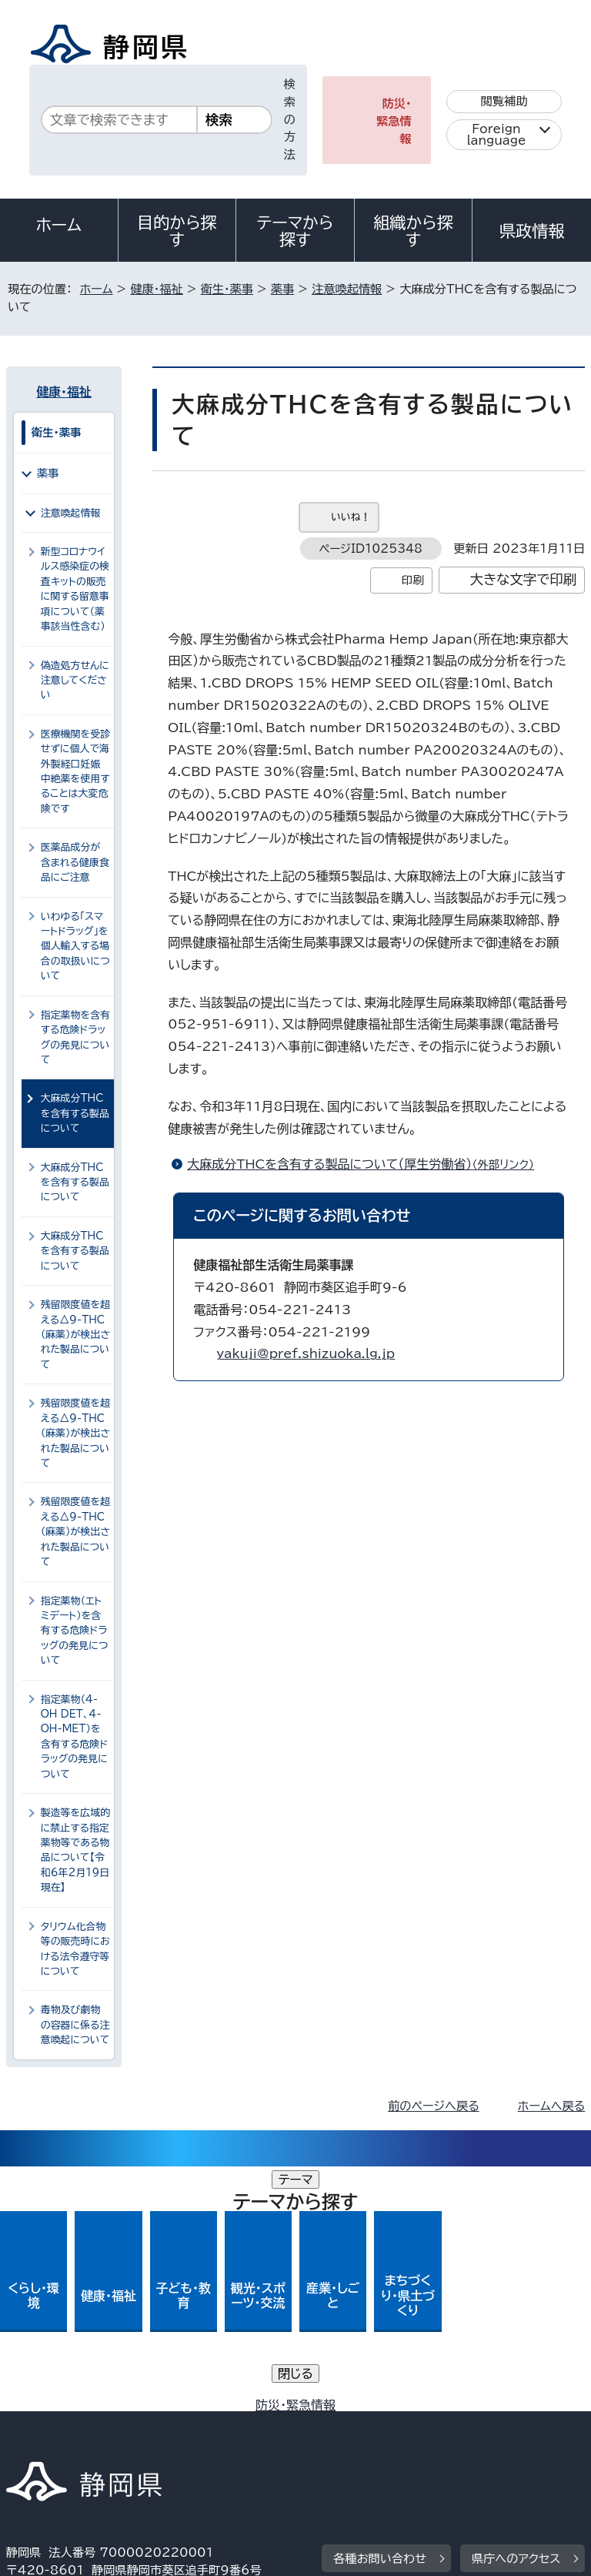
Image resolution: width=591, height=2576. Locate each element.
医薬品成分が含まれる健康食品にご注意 (75, 862)
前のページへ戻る (433, 2106)
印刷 (413, 580)
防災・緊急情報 (394, 121)
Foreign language (496, 134)
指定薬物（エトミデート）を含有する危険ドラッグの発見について (75, 1631)
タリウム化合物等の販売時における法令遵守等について (75, 1949)
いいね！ (350, 517)
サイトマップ (50, 2445)
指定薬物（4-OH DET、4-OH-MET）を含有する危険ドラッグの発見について (74, 1736)
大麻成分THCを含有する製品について (75, 1183)
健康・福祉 (156, 289)
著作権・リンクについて (78, 2409)
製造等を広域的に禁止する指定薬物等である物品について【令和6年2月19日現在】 (75, 1850)
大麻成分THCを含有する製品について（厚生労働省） (367, 1164)
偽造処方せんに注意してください (75, 681)
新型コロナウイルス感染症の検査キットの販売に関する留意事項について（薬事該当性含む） (75, 589)
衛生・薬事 (227, 289)
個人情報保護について (250, 2409)
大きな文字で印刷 (523, 579)
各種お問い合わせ (379, 2314)
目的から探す (177, 231)
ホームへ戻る (551, 2106)
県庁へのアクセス (516, 2314)
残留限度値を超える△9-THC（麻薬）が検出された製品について (75, 1335)
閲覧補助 (504, 101)
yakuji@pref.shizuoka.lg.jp (305, 1353)
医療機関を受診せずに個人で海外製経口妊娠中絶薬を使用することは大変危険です (75, 771)
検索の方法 (290, 119)
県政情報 (531, 230)
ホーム (59, 224)
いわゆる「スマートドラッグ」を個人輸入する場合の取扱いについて (75, 947)
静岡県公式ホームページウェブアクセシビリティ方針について (174, 2427)
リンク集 (406, 2427)
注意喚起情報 (347, 289)
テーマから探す (295, 231)
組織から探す (413, 231)
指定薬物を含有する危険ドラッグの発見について (75, 1037)
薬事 (282, 289)
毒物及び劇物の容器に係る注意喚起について (75, 2025)
